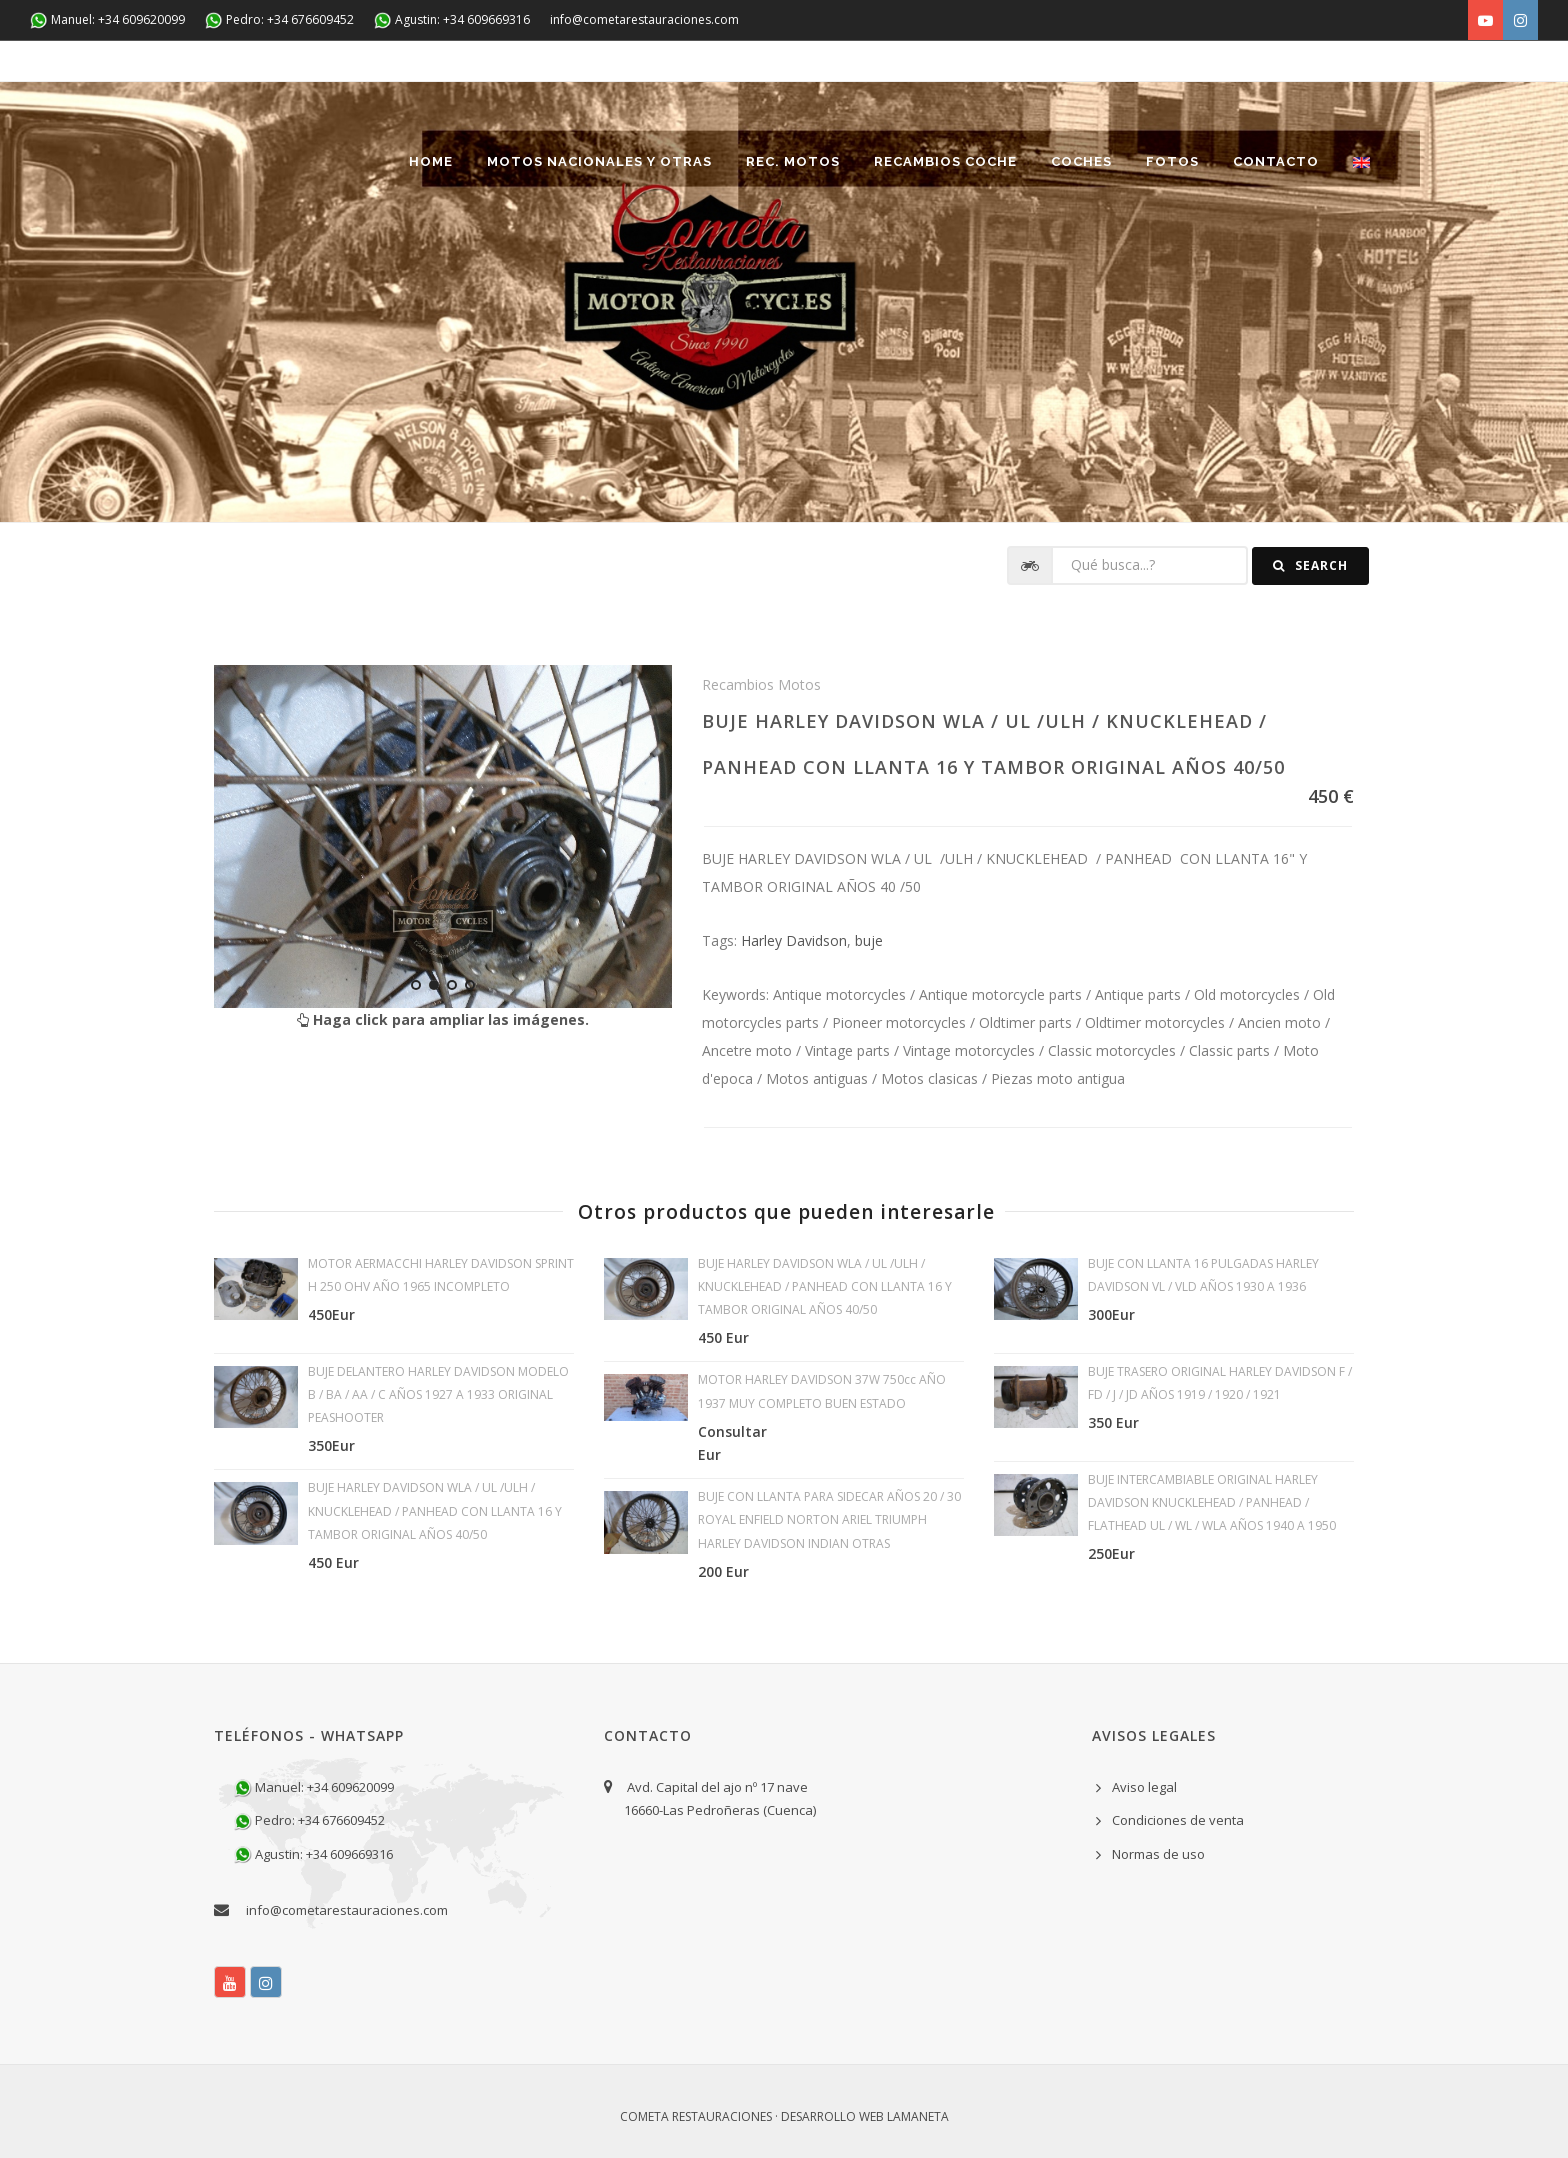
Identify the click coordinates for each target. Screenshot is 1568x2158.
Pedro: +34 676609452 (279, 20)
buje (869, 940)
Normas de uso (1158, 1854)
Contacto (1276, 161)
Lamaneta (918, 2116)
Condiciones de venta (1178, 1820)
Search (1310, 565)
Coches (1081, 161)
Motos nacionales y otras (599, 161)
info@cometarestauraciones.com (644, 19)
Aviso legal (1144, 1787)
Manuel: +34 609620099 (107, 20)
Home (431, 161)
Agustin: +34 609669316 (452, 20)
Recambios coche (945, 161)
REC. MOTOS (793, 161)
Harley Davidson (794, 940)
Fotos (1172, 161)
